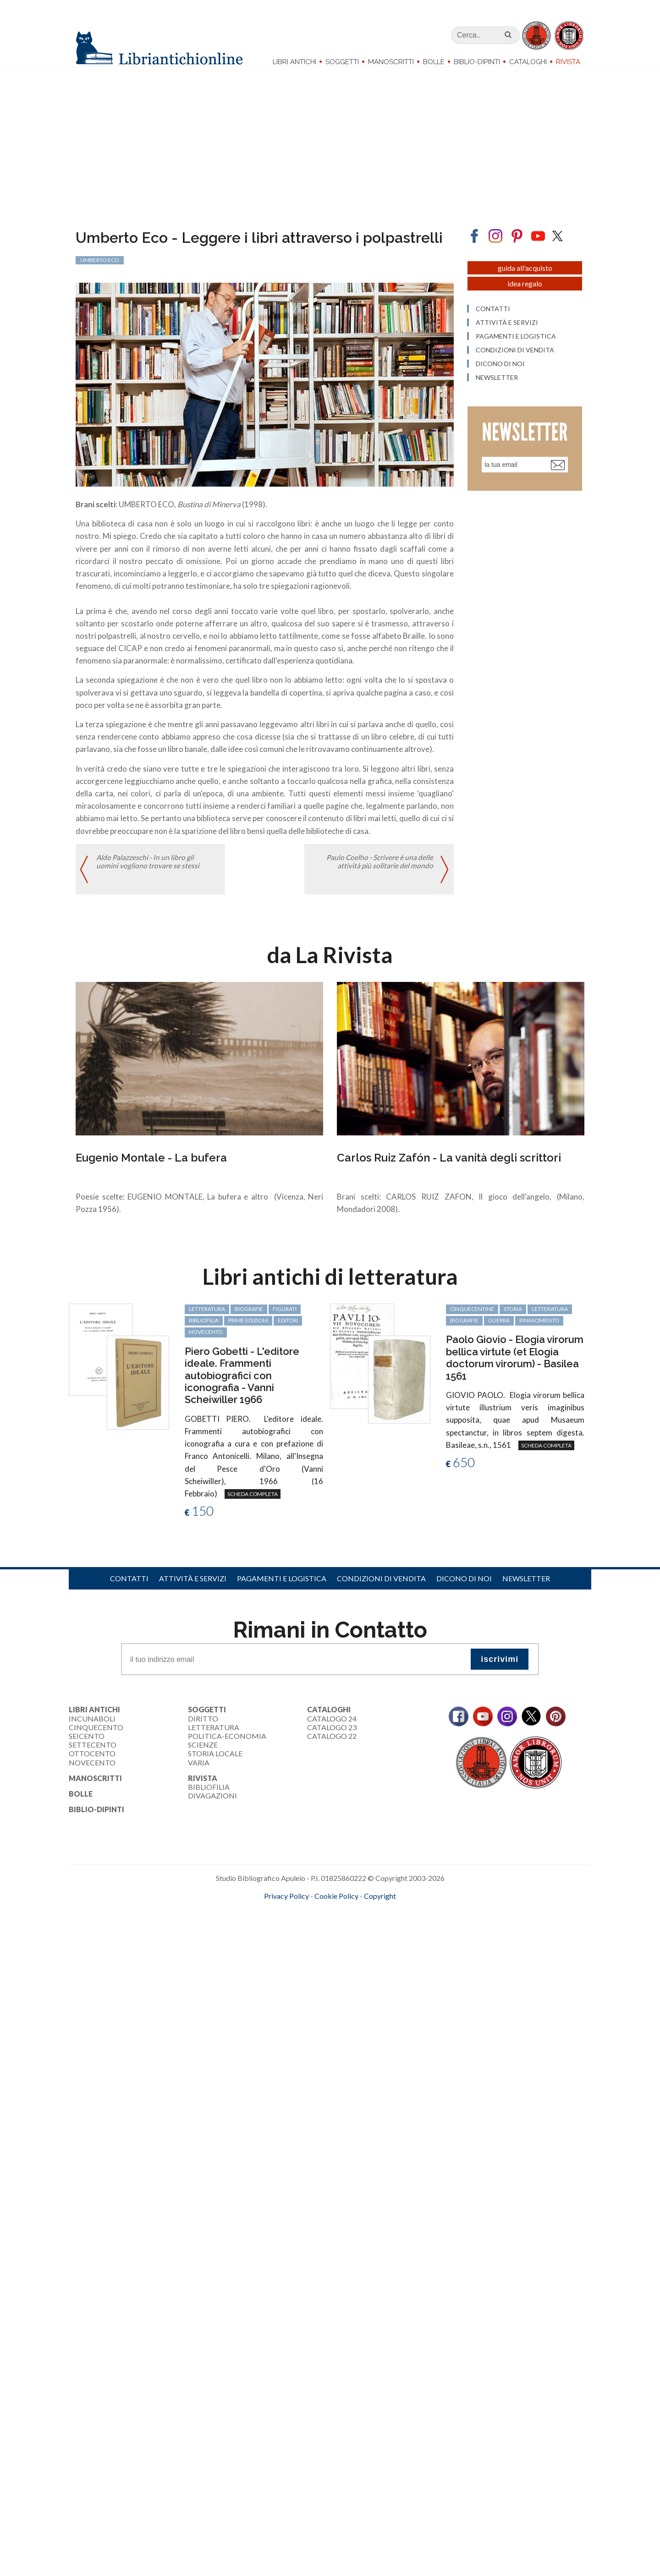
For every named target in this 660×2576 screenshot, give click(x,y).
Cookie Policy (336, 1904)
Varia (198, 1771)
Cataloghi (528, 62)
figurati (285, 1317)
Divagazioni (212, 1804)
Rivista (568, 62)
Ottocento (92, 1762)
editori (288, 1329)
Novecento (206, 1340)
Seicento (86, 1744)
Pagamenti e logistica (281, 1587)
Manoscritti (391, 62)
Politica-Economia (227, 1744)
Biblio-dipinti (477, 62)
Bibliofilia (209, 1795)
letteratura (207, 1317)
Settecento (92, 1753)
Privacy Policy (286, 1904)
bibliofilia (204, 1329)
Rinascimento (539, 1329)
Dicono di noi (464, 1587)
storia (513, 1317)
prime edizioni (248, 1329)
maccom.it (302, 1919)
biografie (249, 1317)
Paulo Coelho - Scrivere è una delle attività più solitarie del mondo (379, 872)
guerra (499, 1329)
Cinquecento (96, 1736)
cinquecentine (472, 1317)
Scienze (203, 1753)
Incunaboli (92, 1727)
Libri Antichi (294, 62)
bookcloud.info (347, 1919)
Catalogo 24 (332, 1727)
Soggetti (342, 62)
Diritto (203, 1727)
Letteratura (213, 1736)
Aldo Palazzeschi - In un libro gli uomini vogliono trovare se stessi (147, 872)
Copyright (380, 1904)
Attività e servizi (192, 1587)
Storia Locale (215, 1762)
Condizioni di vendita (381, 1587)
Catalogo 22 (332, 1744)
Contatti (129, 1587)
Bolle (434, 62)
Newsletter (526, 1587)
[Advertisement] (275, 1997)
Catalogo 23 (332, 1736)
